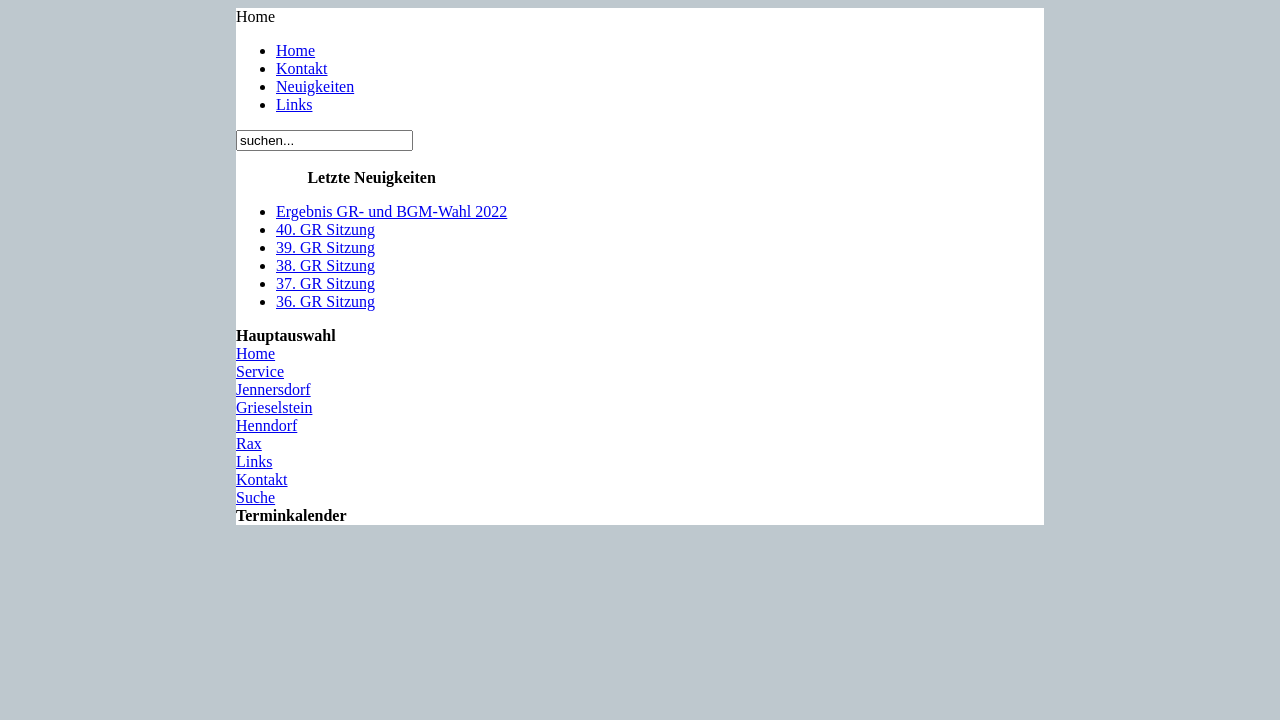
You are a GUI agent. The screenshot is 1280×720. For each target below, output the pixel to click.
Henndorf (266, 425)
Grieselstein (274, 407)
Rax (249, 443)
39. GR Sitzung (325, 247)
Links (294, 104)
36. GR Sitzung (325, 301)
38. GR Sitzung (325, 265)
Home (295, 50)
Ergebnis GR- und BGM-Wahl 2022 (391, 211)
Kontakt (302, 68)
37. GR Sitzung (325, 283)
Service (260, 371)
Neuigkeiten (315, 86)
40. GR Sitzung (325, 229)
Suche (255, 497)
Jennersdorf (273, 389)
